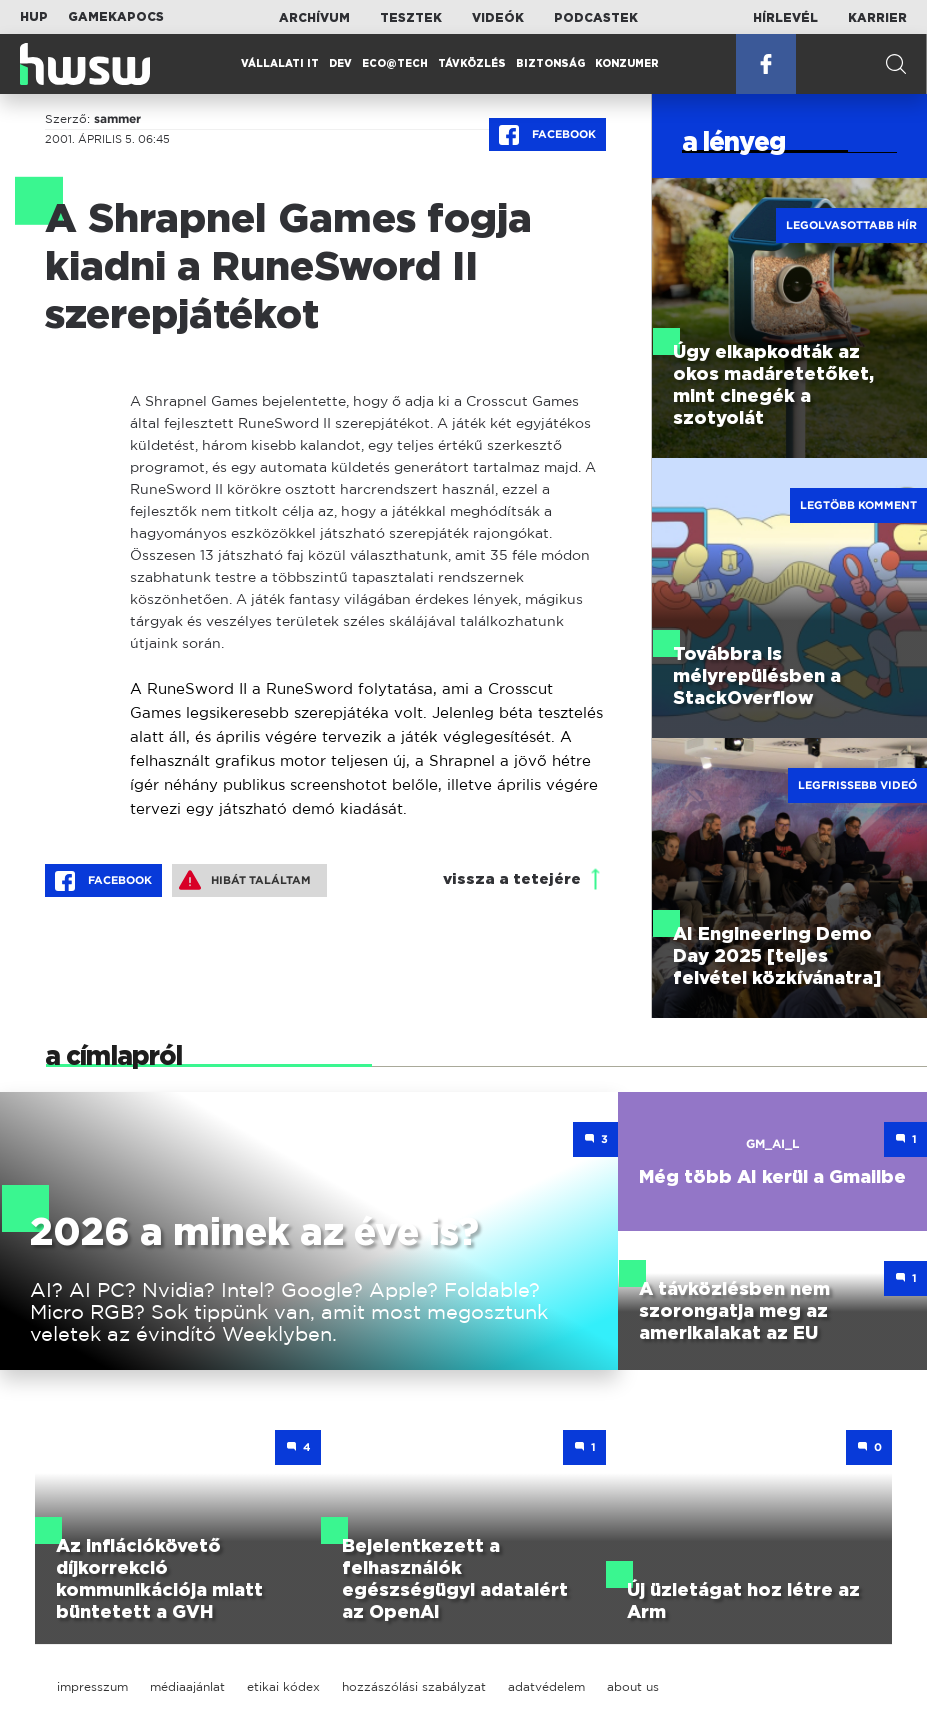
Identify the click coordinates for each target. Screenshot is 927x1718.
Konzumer (627, 64)
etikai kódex (283, 1686)
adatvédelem (546, 1686)
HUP (34, 17)
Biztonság (550, 64)
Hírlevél (785, 18)
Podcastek (596, 18)
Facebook (547, 135)
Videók (498, 18)
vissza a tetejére (512, 879)
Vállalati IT (280, 64)
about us (633, 1686)
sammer (117, 119)
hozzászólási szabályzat (414, 1686)
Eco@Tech (395, 64)
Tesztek (411, 18)
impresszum (92, 1686)
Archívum (314, 18)
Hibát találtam (245, 880)
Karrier (877, 18)
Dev (340, 64)
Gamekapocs (116, 17)
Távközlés (472, 64)
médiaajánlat (187, 1686)
